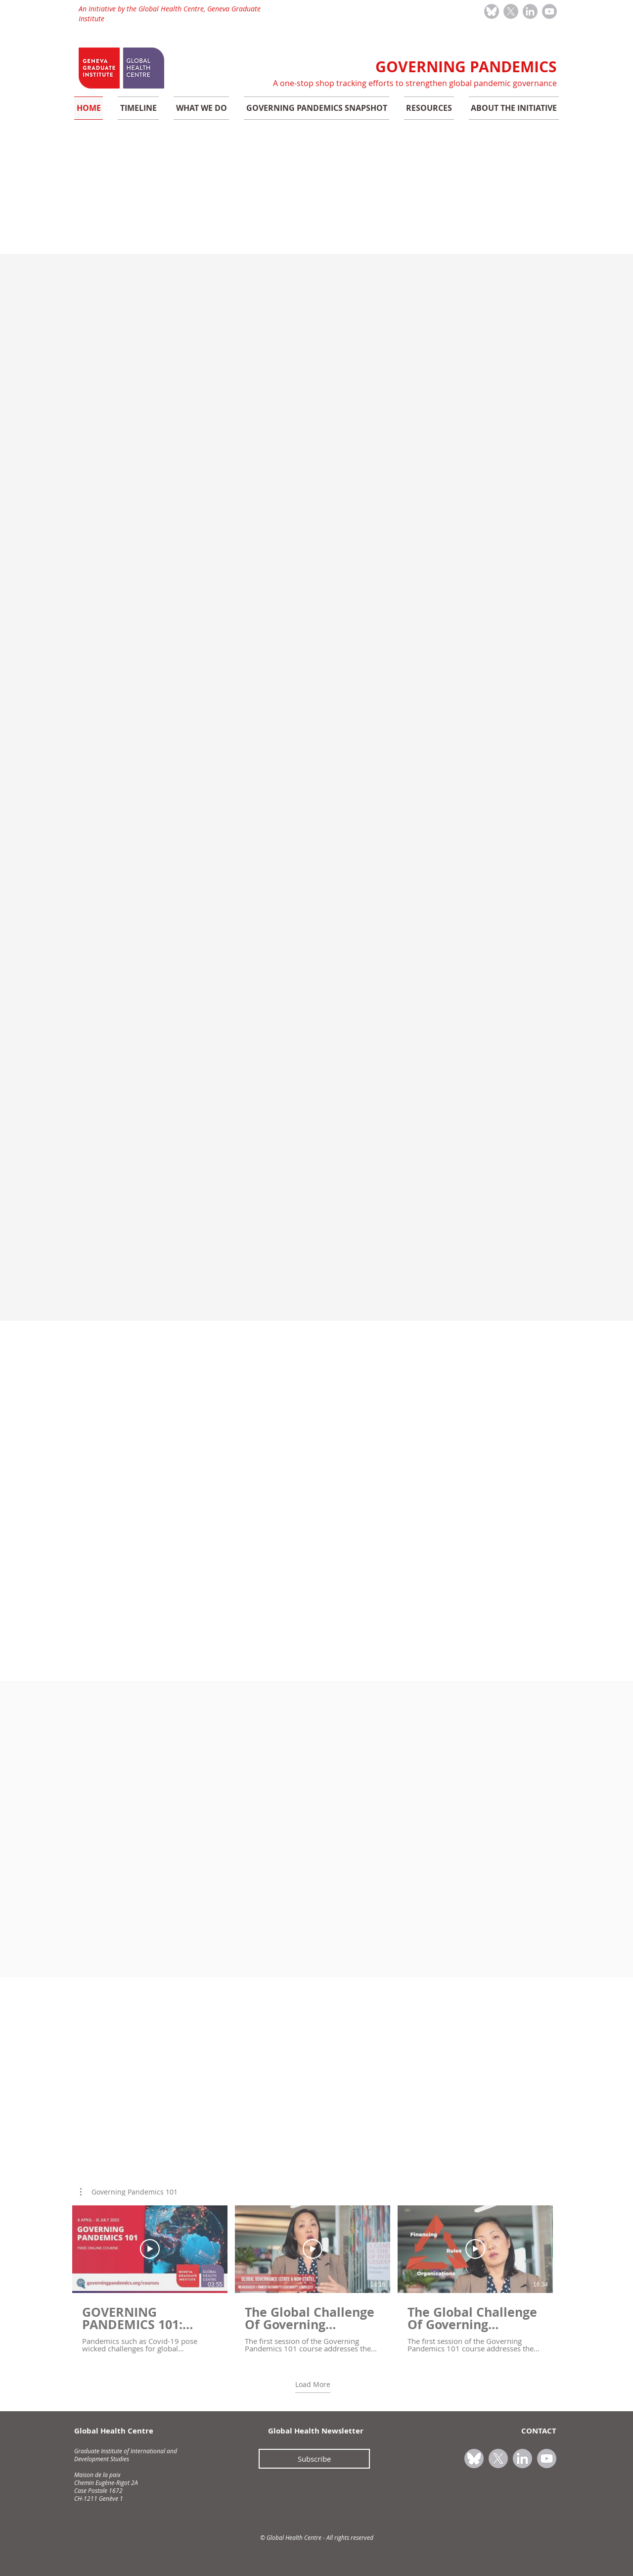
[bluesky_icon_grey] (491, 11)
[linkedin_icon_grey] (530, 11)
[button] (129, 2192)
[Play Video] (150, 2249)
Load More (312, 2384)
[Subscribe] (314, 2459)
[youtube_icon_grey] (549, 11)
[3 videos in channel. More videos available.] (312, 2279)
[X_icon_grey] (510, 11)
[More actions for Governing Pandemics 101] (129, 2192)
